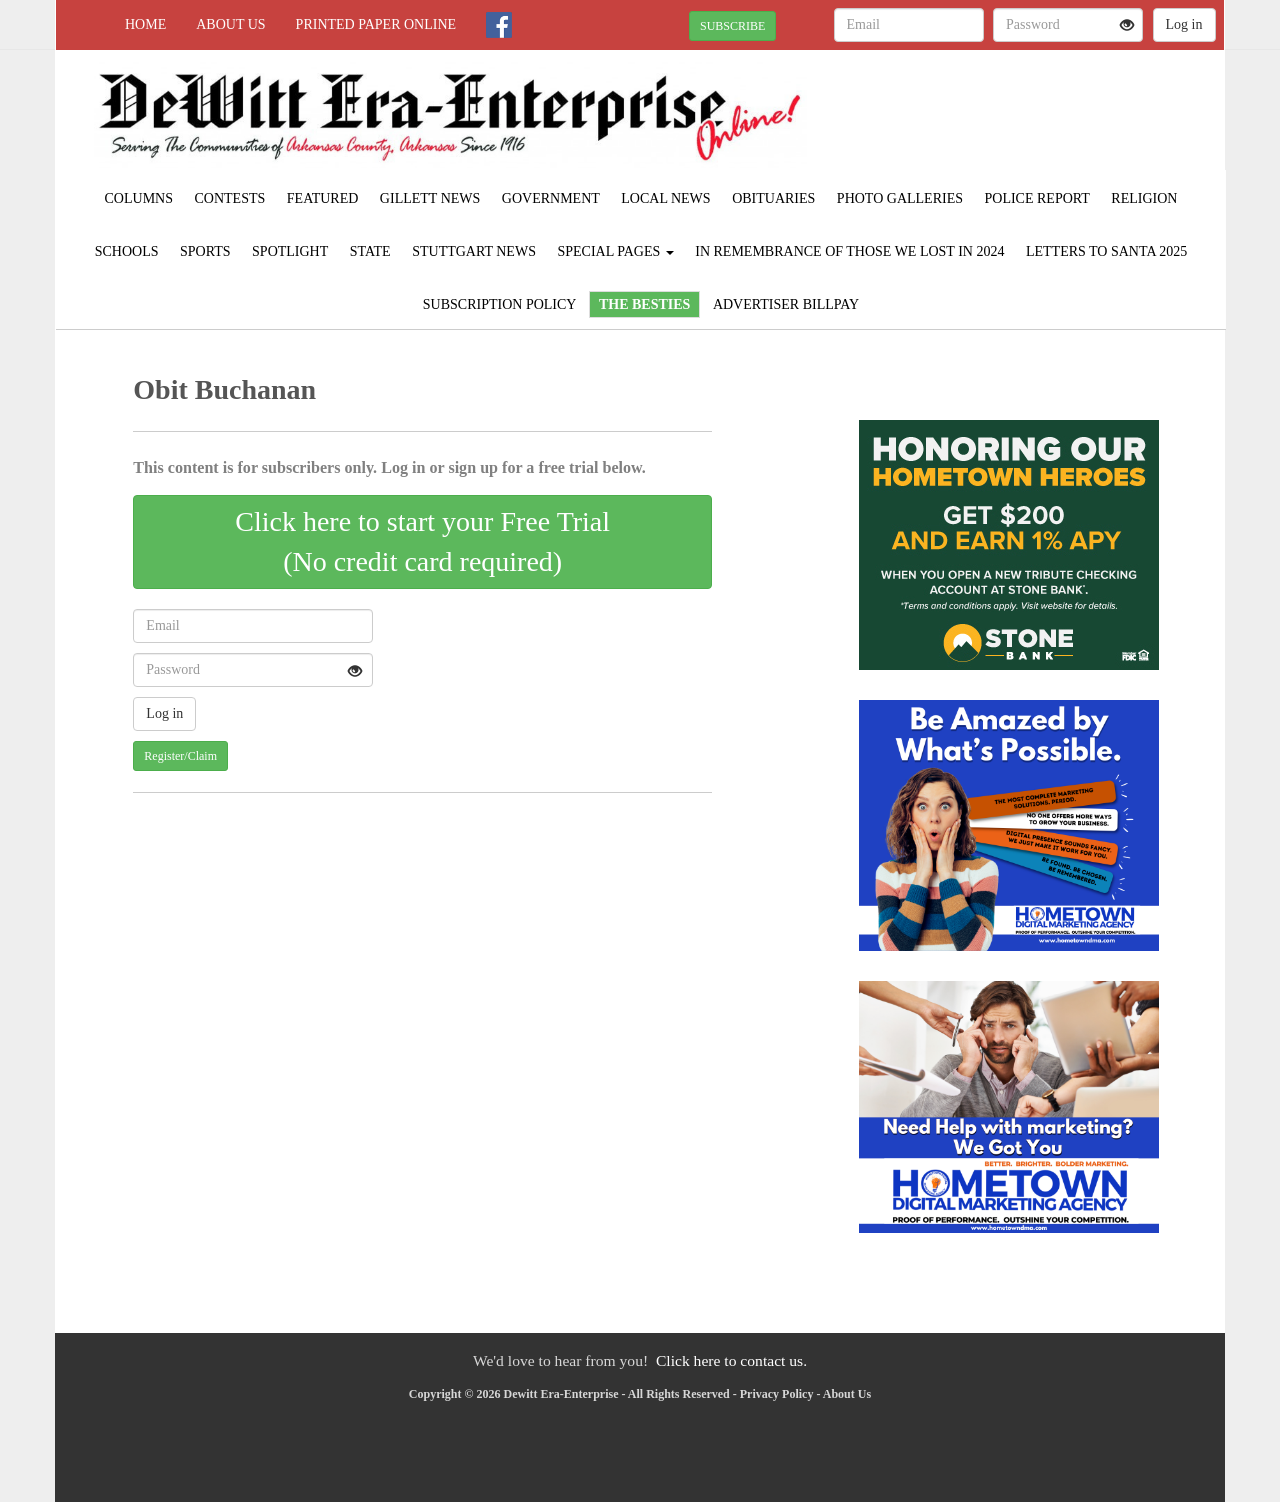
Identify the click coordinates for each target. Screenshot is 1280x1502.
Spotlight (290, 251)
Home (145, 24)
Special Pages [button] (615, 251)
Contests (230, 198)
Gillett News (430, 198)
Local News (665, 198)
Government (551, 198)
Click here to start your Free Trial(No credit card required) (422, 541)
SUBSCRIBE (732, 26)
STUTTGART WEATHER (1041, 120)
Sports (205, 251)
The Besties (644, 304)
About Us (230, 24)
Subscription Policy (500, 304)
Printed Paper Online (376, 24)
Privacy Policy (777, 1394)
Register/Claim (180, 756)
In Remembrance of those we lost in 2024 (849, 251)
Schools (127, 251)
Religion (1144, 198)
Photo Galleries (900, 198)
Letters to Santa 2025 (1106, 251)
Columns (139, 198)
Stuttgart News (474, 251)
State (370, 251)
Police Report (1037, 198)
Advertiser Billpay (786, 304)
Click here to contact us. (731, 1360)
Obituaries (773, 198)
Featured (323, 198)
